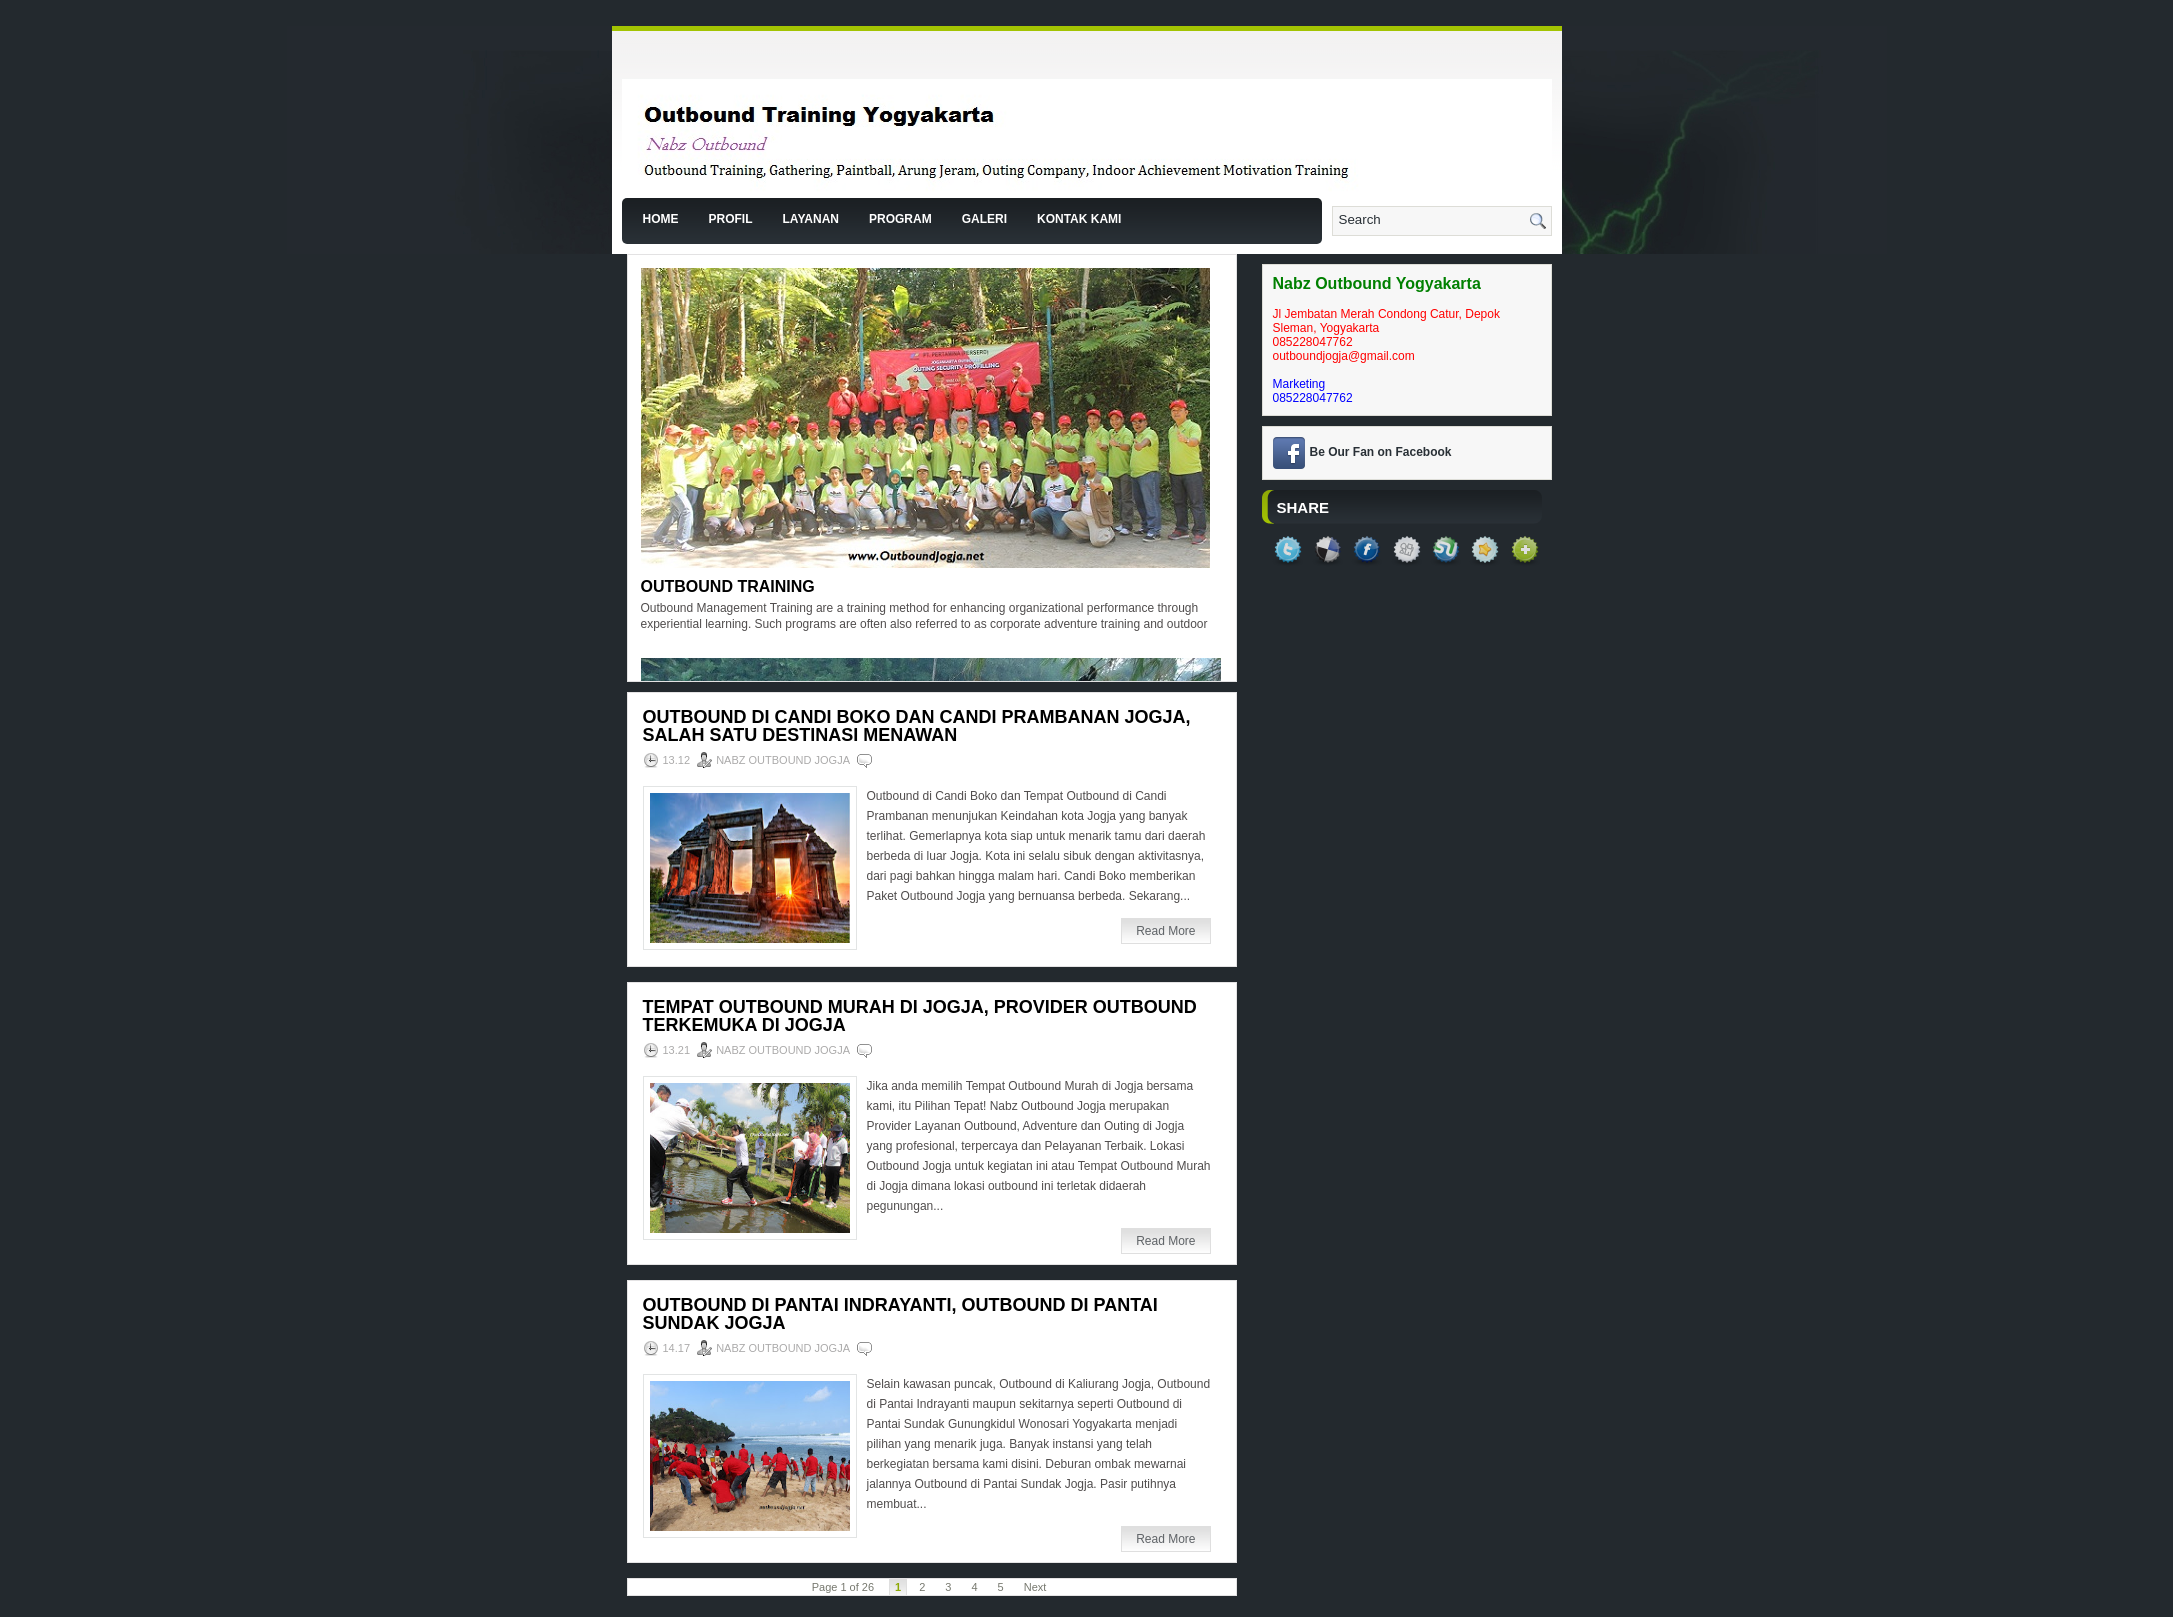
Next (1035, 1587)
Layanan (811, 219)
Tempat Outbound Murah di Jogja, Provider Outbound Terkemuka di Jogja (920, 1016)
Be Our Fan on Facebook (1381, 452)
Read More (1165, 931)
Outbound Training (728, 586)
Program (900, 219)
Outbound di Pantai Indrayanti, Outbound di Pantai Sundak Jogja (900, 1314)
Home (661, 219)
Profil (731, 219)
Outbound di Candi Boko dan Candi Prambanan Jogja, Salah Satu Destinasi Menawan (917, 726)
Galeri (984, 219)
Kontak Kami (1079, 219)
